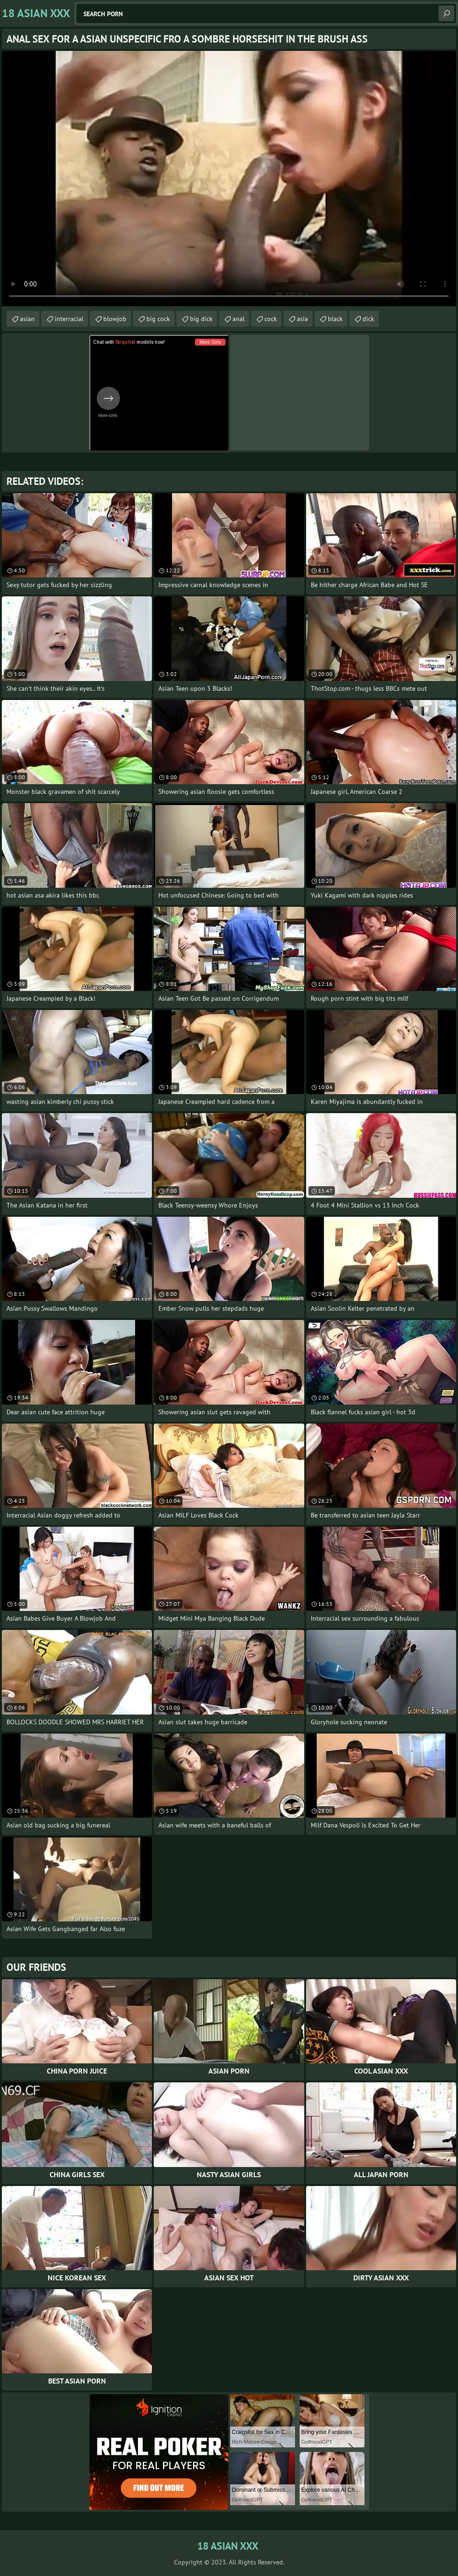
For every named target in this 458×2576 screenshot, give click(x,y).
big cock (158, 319)
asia (302, 319)
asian (27, 319)
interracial (69, 319)
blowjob (114, 319)
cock (270, 319)
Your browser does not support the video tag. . (229, 178)
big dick (201, 319)
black (335, 319)
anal (238, 319)
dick (368, 319)
